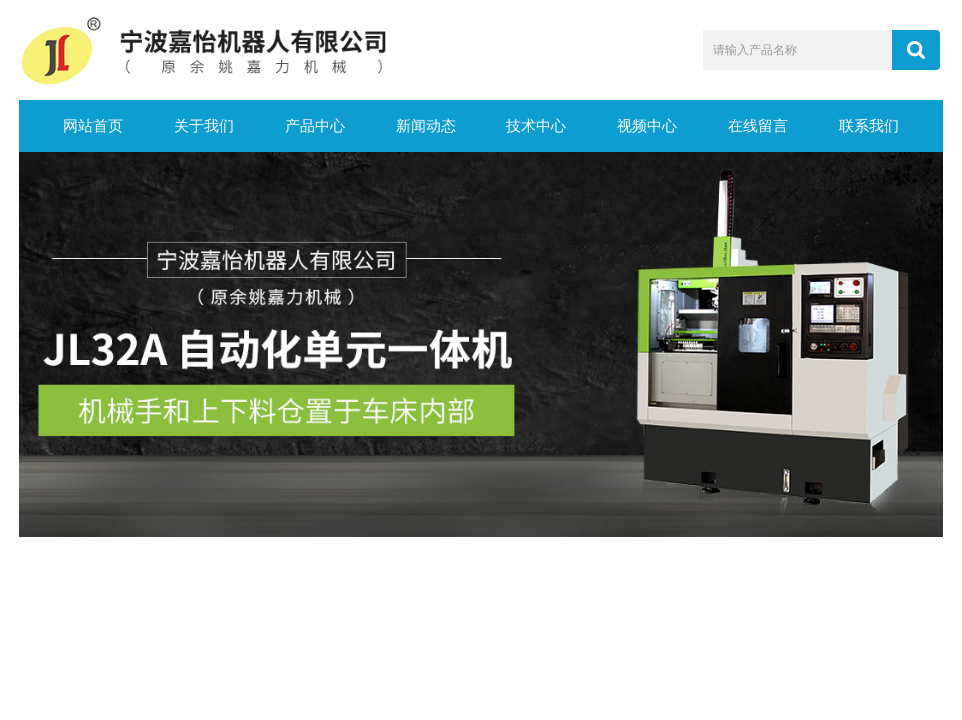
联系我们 (869, 126)
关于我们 (204, 126)
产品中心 (315, 126)
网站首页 (93, 126)
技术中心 (536, 126)
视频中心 (647, 126)
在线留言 (758, 126)
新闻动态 (426, 126)
